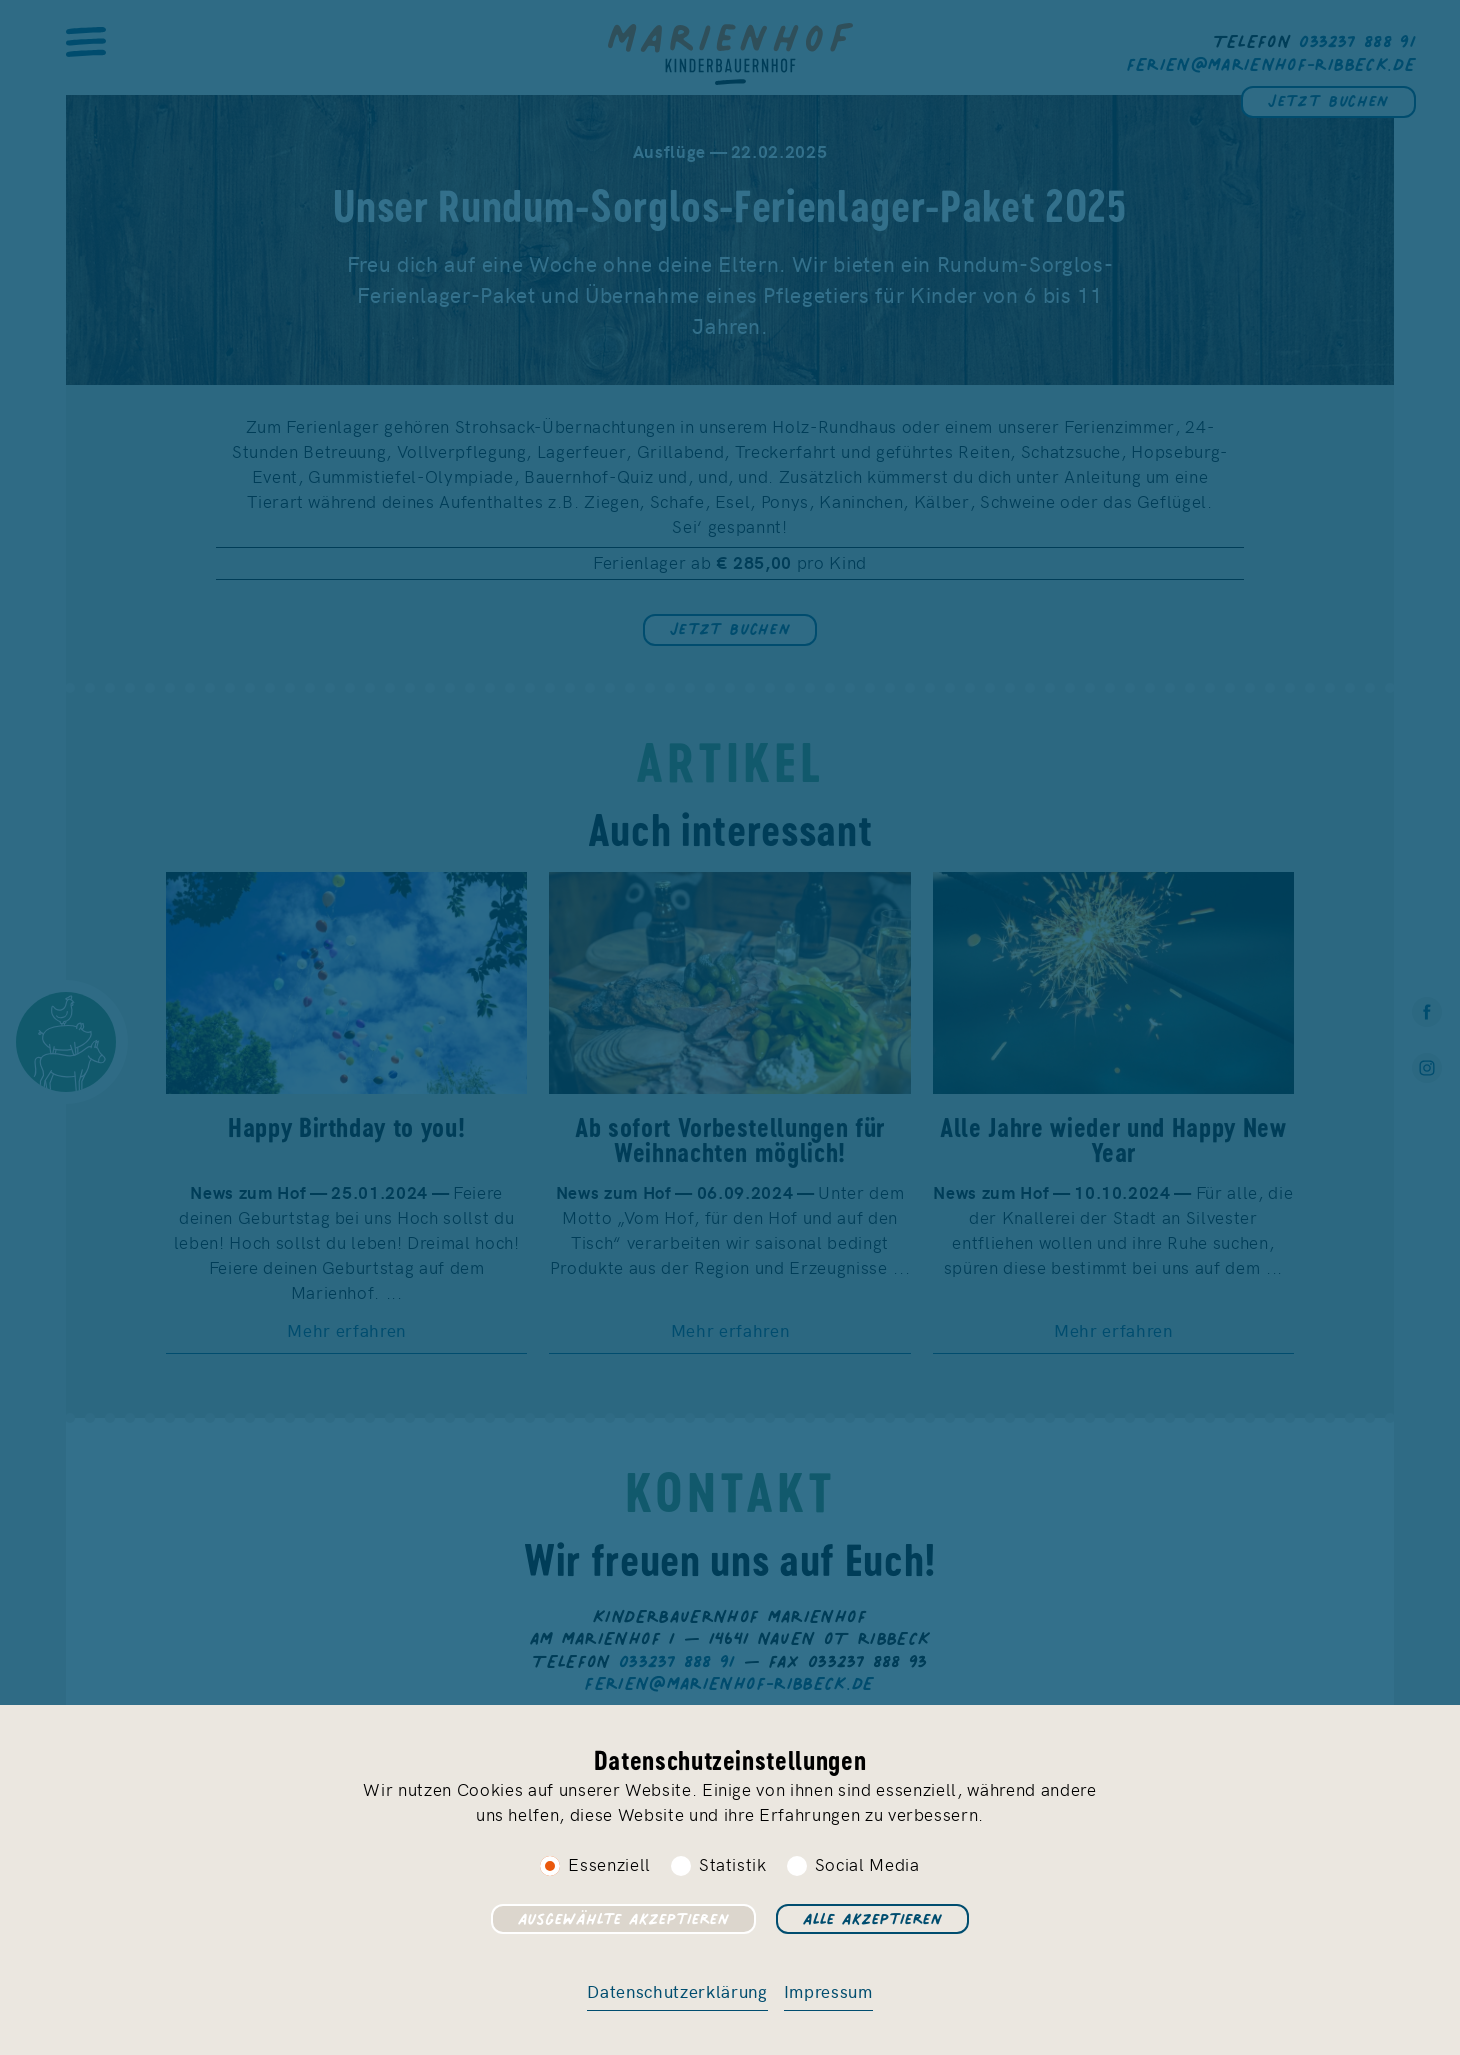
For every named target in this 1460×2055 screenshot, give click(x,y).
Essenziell (609, 1864)
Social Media (867, 1864)
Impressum (828, 1991)
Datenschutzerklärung (677, 1991)
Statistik (733, 1864)
